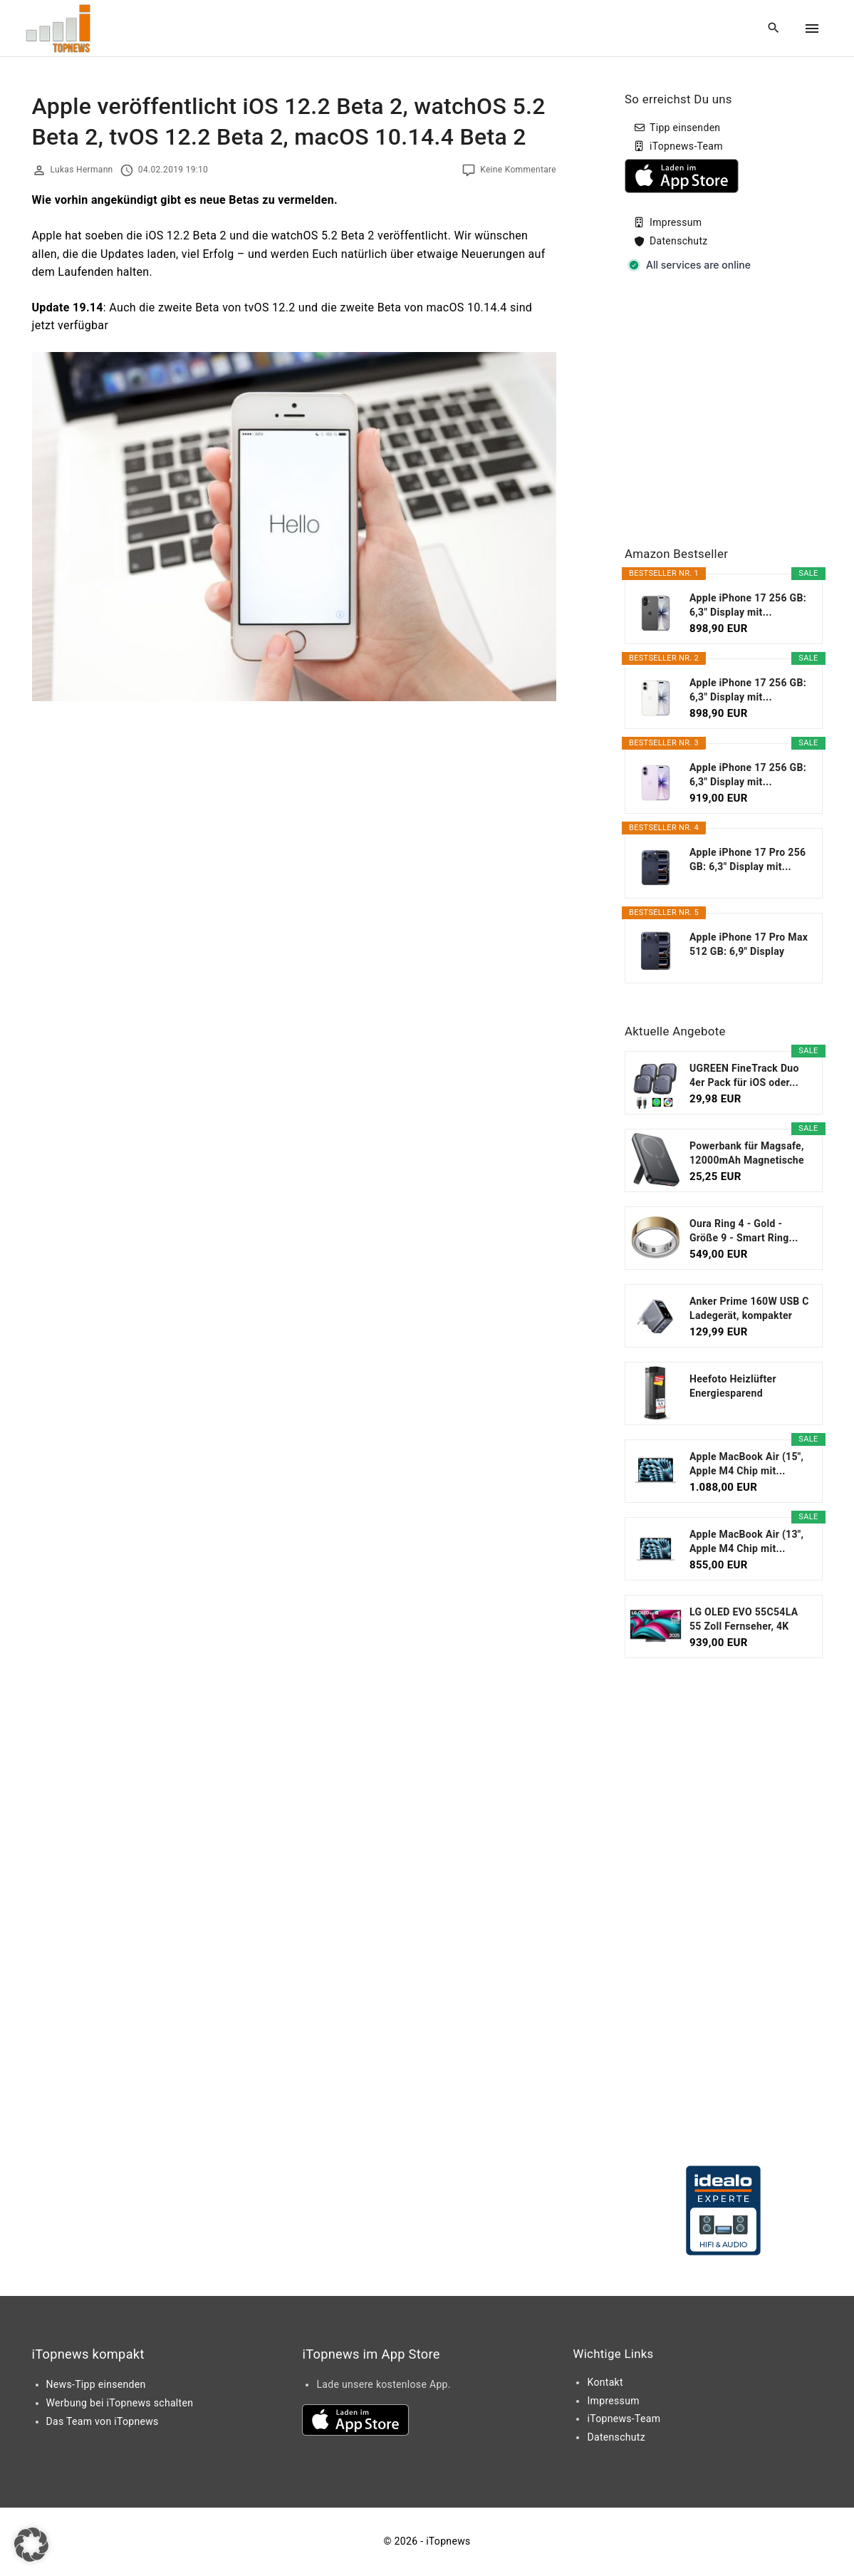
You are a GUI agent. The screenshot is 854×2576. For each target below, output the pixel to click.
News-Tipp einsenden (96, 2384)
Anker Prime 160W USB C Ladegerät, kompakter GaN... (749, 1309)
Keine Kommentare (518, 170)
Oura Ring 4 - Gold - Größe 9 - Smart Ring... (743, 1230)
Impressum (676, 222)
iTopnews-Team (686, 146)
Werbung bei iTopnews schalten (120, 2403)
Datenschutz (679, 241)
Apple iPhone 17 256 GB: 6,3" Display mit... (747, 605)
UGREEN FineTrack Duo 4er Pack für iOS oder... (744, 1075)
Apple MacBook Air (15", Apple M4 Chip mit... (746, 1463)
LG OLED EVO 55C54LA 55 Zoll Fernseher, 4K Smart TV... (743, 1619)
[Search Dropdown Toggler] (773, 28)
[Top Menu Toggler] (812, 28)
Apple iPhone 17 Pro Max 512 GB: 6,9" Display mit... (748, 944)
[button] (31, 2544)
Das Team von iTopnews (102, 2421)
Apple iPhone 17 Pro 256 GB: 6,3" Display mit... (747, 859)
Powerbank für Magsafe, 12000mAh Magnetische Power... (746, 1153)
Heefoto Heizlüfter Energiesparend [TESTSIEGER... (732, 1386)
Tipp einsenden (685, 127)
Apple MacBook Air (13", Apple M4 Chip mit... (746, 1541)
